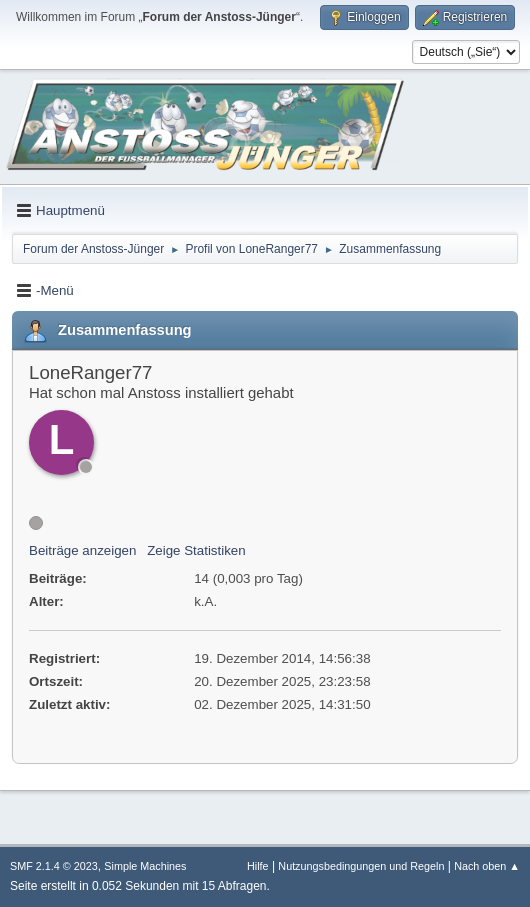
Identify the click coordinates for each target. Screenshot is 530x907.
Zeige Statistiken (196, 550)
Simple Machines (145, 866)
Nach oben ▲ (487, 866)
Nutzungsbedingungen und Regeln (361, 866)
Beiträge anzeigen (82, 550)
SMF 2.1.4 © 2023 (54, 866)
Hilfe (258, 866)
